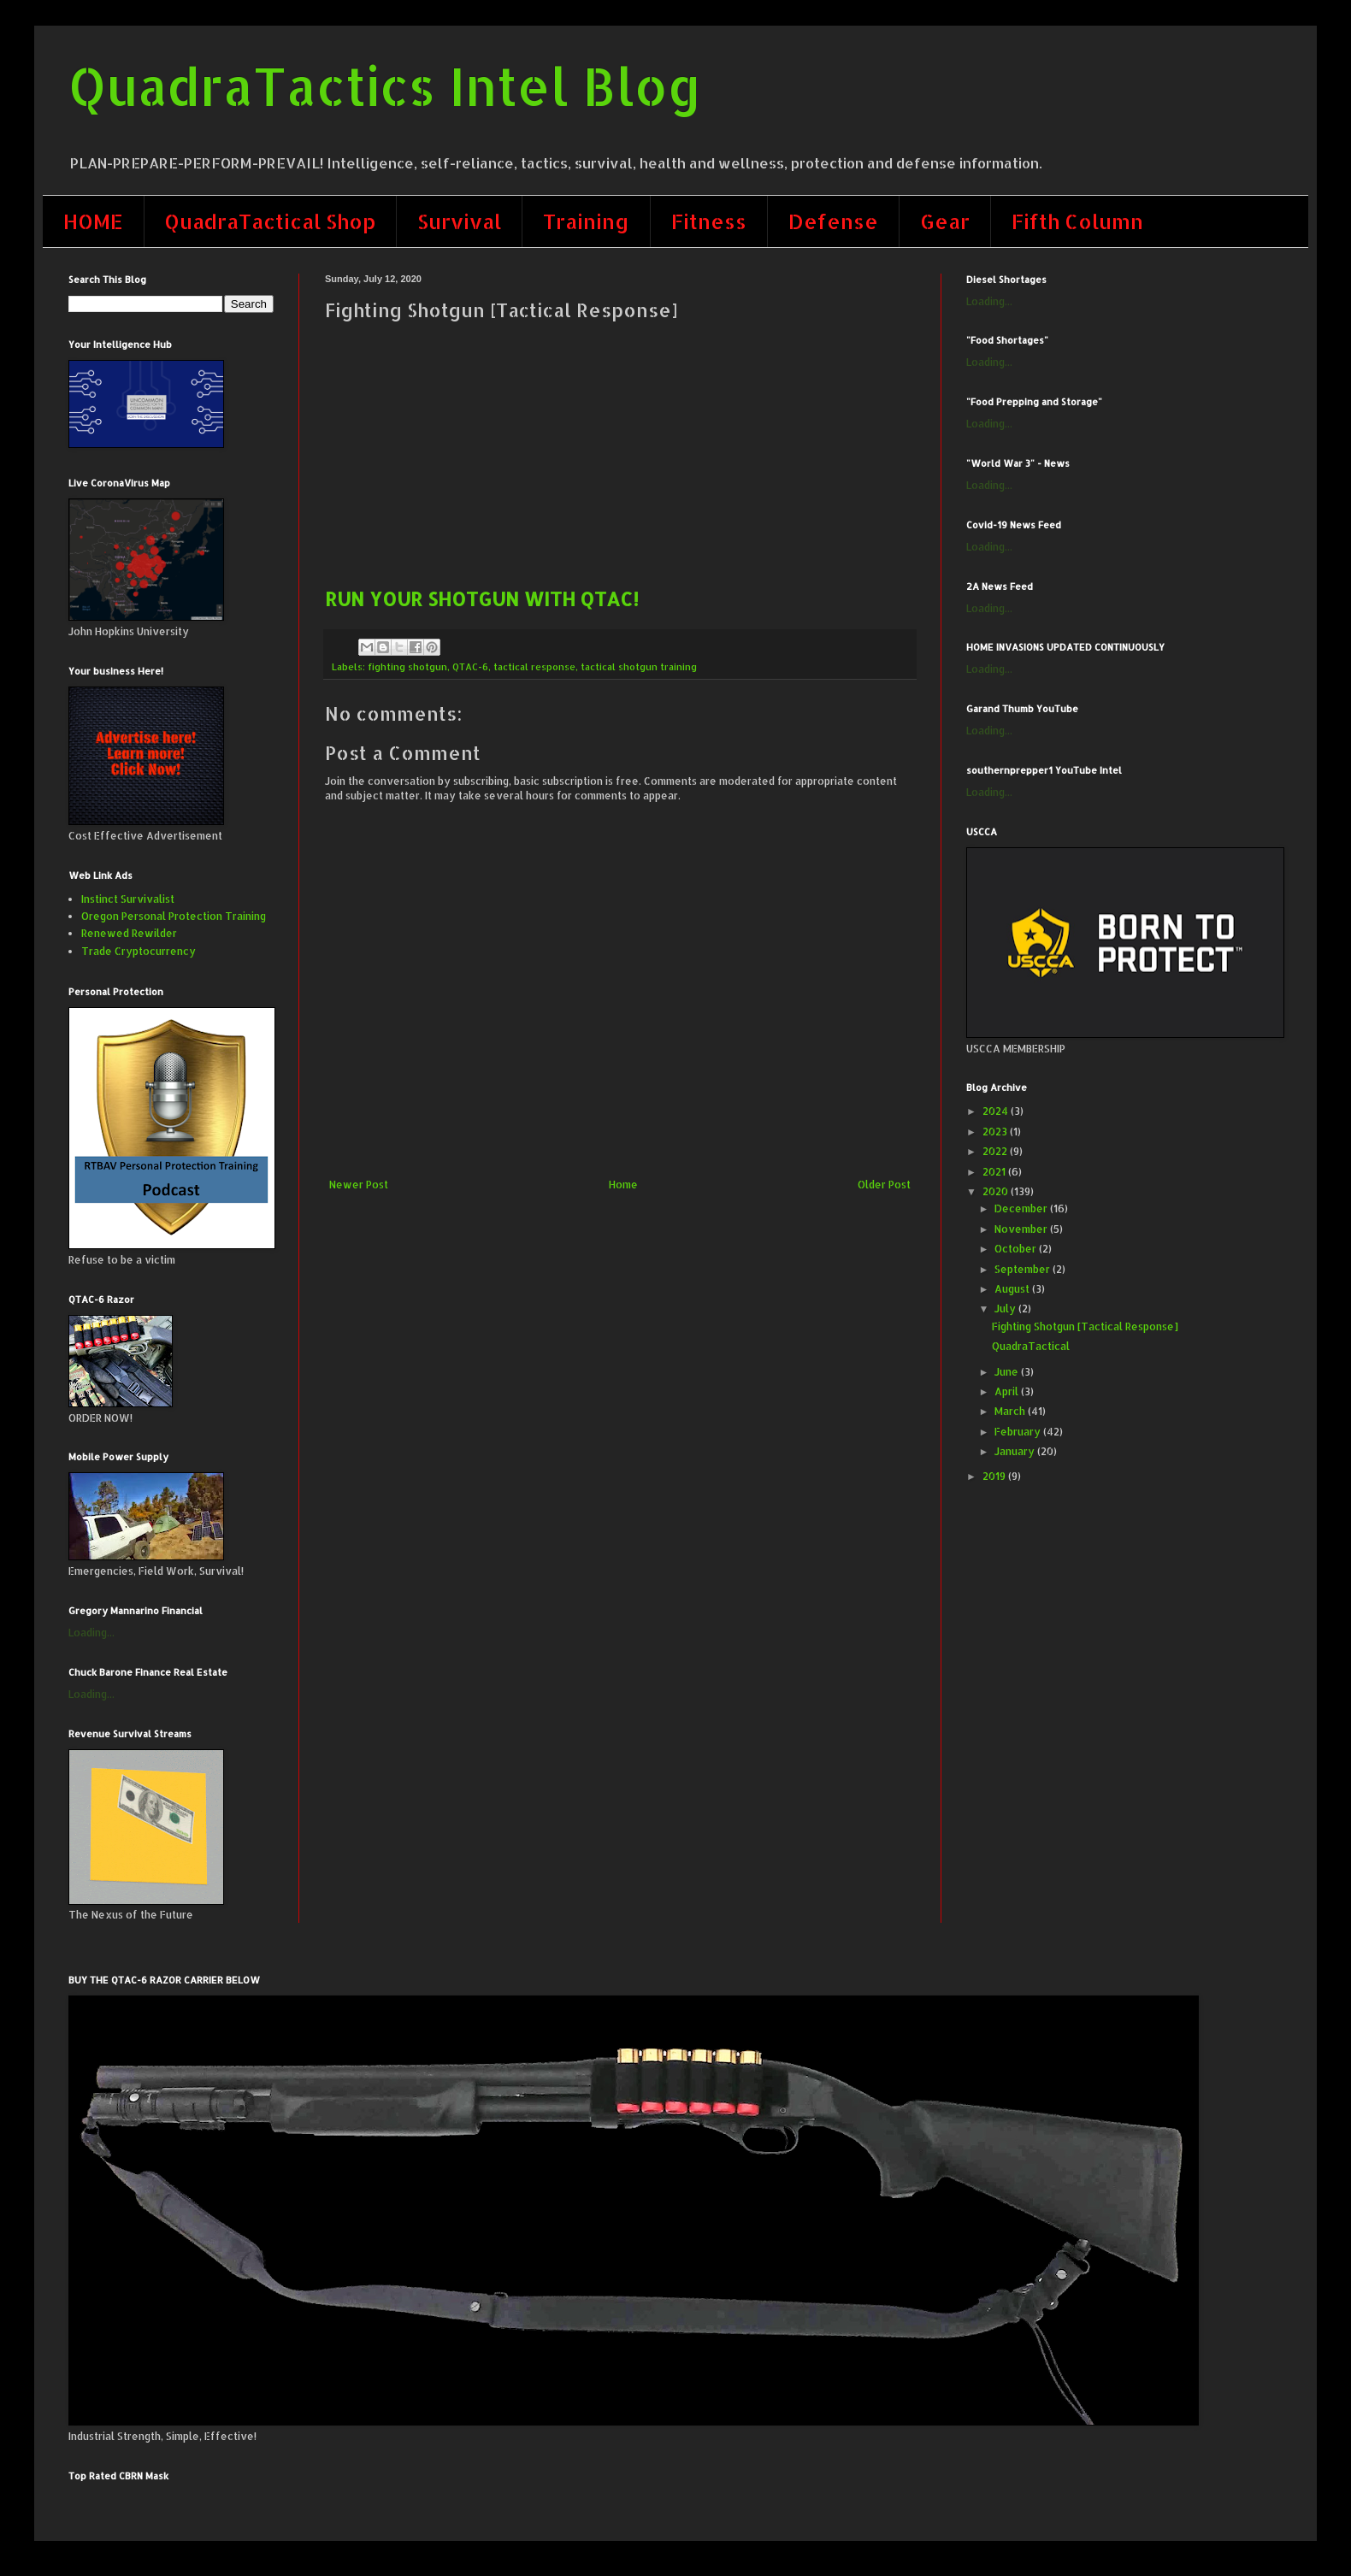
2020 (996, 1191)
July (1006, 1308)
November (1022, 1229)
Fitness (708, 221)
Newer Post (358, 1184)
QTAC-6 (470, 667)
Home (623, 1184)
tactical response (534, 667)
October (1016, 1248)
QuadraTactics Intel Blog (385, 86)
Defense (833, 221)
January (1015, 1451)
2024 (996, 1111)
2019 (995, 1476)
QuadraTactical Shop (270, 221)
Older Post (884, 1184)
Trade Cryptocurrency (138, 951)
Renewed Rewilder (129, 933)
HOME (93, 221)
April (1007, 1391)
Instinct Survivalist (127, 899)
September (1023, 1269)
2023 (996, 1131)
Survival (459, 221)
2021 (995, 1171)
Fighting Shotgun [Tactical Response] (1085, 1326)
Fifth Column (1077, 221)
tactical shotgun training (639, 667)
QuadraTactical (1031, 1346)
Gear (945, 221)
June (1007, 1371)
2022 (996, 1151)
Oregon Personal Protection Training (173, 916)
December (1022, 1208)
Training (586, 221)
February (1018, 1431)
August (1013, 1288)
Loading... (91, 1632)
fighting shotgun (407, 667)
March (1011, 1411)
